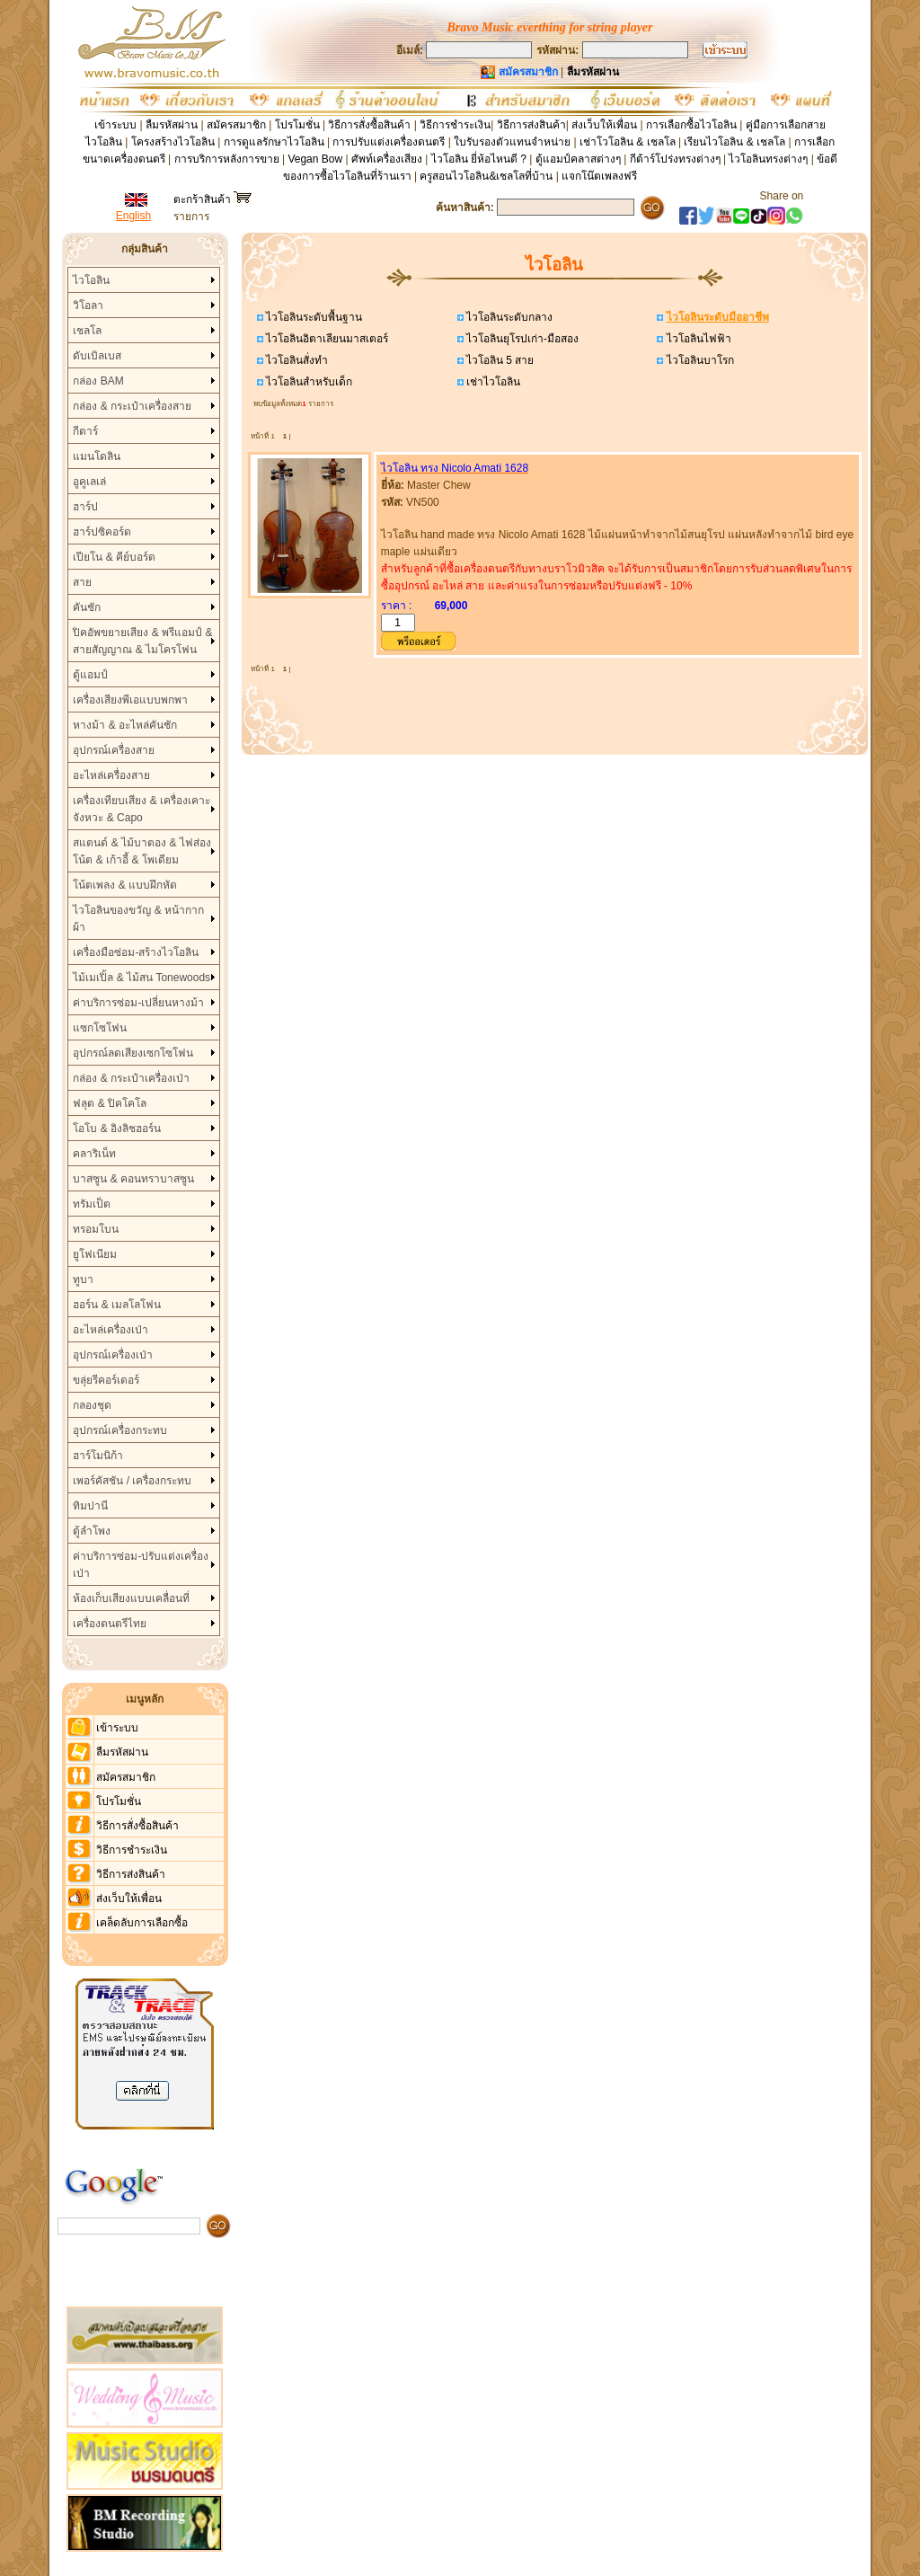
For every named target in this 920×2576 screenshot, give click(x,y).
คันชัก (87, 607)
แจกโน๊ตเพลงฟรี (599, 176)
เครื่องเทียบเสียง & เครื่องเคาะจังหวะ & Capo (141, 809)
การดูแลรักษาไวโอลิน (274, 142)
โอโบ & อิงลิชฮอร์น (117, 1128)
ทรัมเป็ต (92, 1204)
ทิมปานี (90, 1506)
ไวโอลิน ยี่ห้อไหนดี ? (478, 159)
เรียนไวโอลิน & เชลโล (734, 142)
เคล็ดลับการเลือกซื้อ (142, 1923)
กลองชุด (92, 1405)
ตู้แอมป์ (90, 674)
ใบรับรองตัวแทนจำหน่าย (512, 142)
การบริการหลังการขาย (226, 159)
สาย (82, 582)
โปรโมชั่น (297, 125)
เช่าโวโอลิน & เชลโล (628, 142)
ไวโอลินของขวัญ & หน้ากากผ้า (138, 919)
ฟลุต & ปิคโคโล (109, 1103)
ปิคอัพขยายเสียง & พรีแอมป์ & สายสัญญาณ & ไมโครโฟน (142, 641)
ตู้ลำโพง (92, 1531)
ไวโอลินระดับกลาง (508, 317)
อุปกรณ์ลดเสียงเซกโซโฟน (133, 1053)
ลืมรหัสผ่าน (172, 125)
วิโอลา (88, 305)
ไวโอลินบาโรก (698, 360)
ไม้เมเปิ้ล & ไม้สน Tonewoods (141, 977)
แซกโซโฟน (100, 1028)
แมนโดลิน (96, 456)
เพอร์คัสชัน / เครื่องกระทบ (132, 1480)
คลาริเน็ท (94, 1153)
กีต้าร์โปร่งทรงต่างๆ (675, 159)
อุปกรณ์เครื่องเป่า (113, 1355)
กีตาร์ (85, 431)
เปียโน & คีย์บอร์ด (114, 557)
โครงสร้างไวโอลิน (174, 142)
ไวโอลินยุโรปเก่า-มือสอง (521, 338)
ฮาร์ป (85, 506)
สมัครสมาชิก (236, 125)
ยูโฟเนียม (95, 1254)
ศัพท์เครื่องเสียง (386, 159)
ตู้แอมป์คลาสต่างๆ (578, 159)
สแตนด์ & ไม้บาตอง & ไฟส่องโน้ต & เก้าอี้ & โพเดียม (141, 851)
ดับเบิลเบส (97, 356)
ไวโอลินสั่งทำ (295, 360)
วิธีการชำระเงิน (455, 125)
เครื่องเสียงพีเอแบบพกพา (130, 700)
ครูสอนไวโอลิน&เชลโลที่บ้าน (486, 176)
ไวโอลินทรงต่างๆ (768, 159)
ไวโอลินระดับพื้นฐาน (312, 317)
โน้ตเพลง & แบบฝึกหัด (125, 885)
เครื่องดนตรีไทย (109, 1623)
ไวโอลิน (91, 280)
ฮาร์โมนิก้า (98, 1455)
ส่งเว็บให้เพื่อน (604, 125)
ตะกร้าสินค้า (212, 199)
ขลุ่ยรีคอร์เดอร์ (106, 1380)
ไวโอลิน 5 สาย (499, 360)
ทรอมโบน (96, 1229)
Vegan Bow (315, 159)
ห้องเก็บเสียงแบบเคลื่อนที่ (131, 1598)
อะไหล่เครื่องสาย (111, 775)
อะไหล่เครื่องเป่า (110, 1329)
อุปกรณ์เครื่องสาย (114, 750)
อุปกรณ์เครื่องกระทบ (120, 1430)
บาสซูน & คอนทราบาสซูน (133, 1179)
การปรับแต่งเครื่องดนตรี (388, 142)
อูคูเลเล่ (89, 481)
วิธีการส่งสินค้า (531, 125)
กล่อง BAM (98, 381)
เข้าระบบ (115, 125)
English (133, 215)
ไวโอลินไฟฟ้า (696, 338)
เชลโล (87, 330)
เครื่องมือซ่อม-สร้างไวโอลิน (136, 952)
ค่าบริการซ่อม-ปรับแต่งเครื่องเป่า (140, 1565)
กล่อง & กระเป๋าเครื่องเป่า (131, 1078)
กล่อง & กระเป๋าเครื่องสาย (132, 406)
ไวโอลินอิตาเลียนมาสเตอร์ (325, 338)
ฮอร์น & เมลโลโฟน (117, 1304)
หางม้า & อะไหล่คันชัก (125, 725)
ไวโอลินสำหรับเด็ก (307, 382)
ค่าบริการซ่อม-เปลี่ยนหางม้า (138, 1002)
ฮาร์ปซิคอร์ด (102, 532)
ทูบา (83, 1279)
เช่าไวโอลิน (492, 382)
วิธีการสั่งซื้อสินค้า (370, 125)
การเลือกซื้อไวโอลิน (691, 125)
